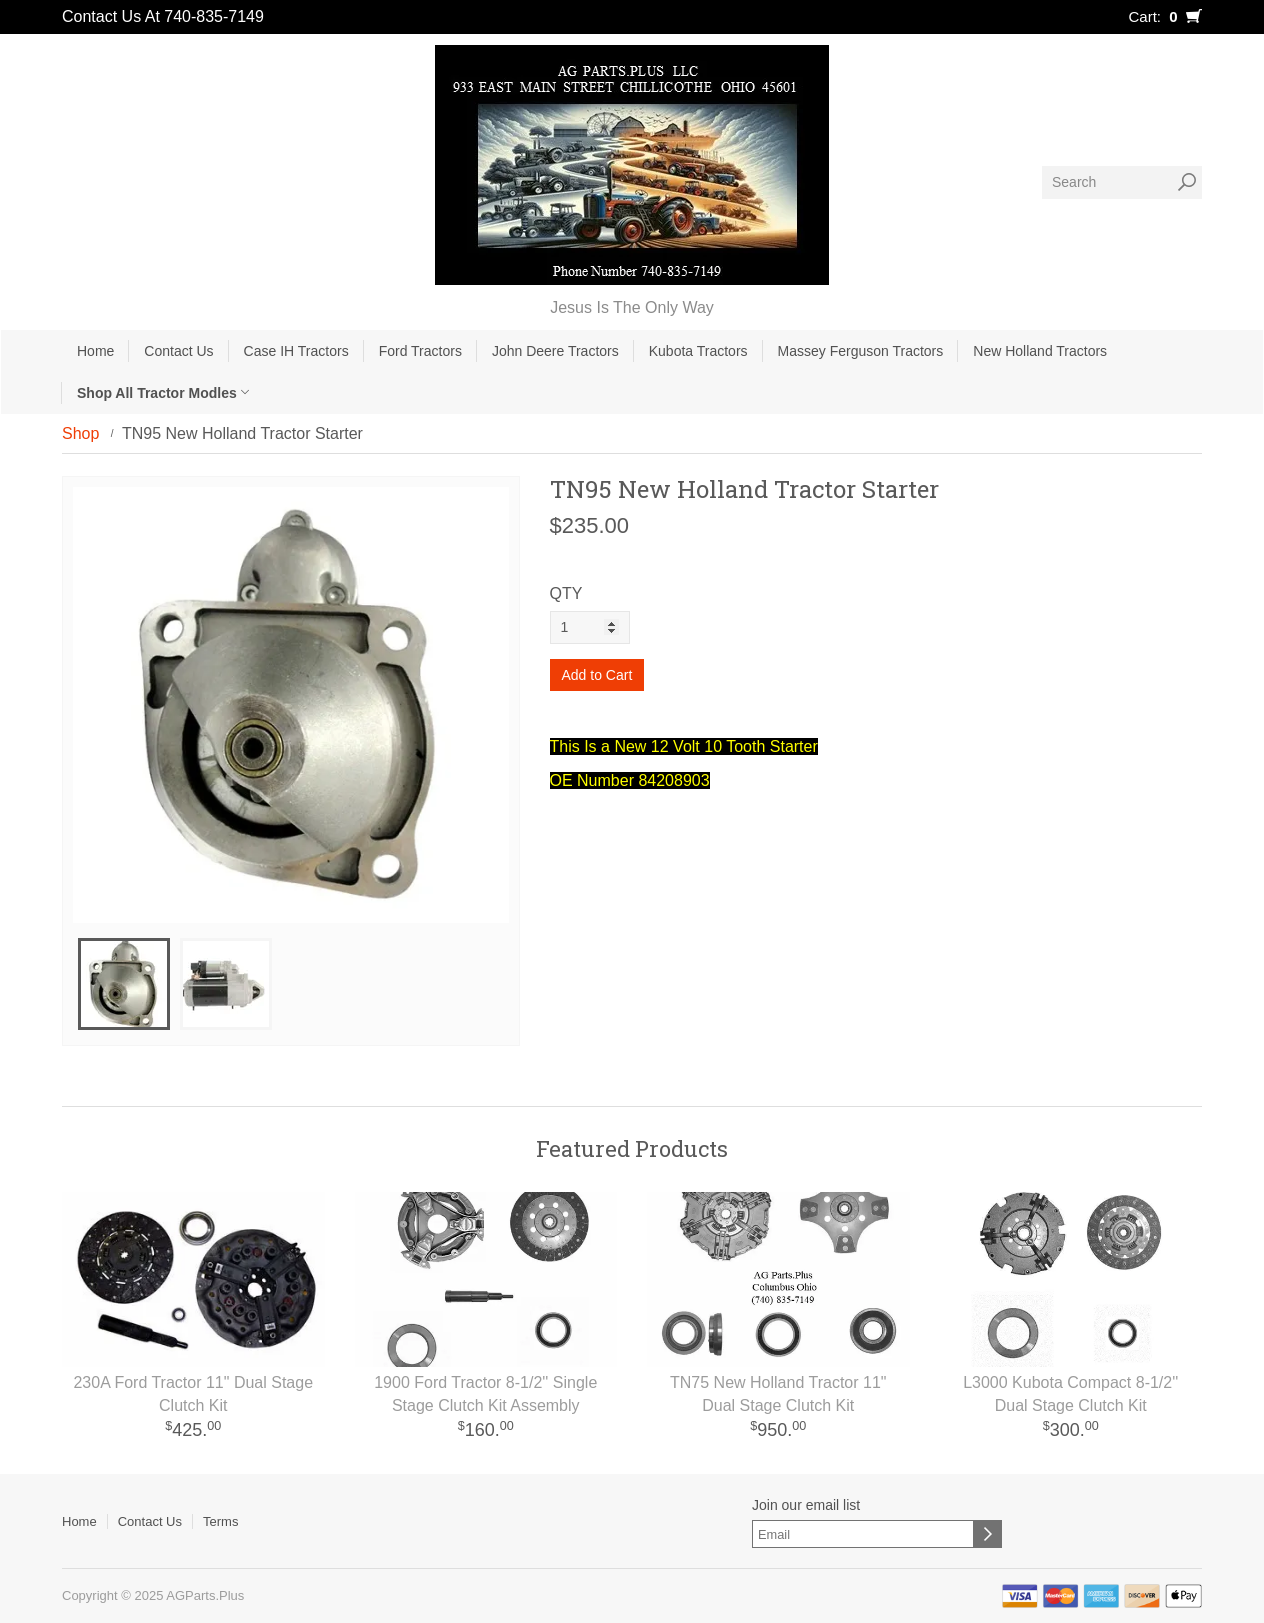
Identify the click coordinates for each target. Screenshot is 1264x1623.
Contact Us (178, 351)
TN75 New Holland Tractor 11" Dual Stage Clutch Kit (778, 1394)
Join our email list (806, 1505)
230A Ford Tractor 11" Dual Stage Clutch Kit (193, 1394)
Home (95, 351)
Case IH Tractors (296, 351)
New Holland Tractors (1040, 351)
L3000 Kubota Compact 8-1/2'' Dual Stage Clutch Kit (1070, 1394)
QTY (566, 593)
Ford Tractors (420, 351)
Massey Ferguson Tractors (861, 351)
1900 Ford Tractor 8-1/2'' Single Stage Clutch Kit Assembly (485, 1394)
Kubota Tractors (698, 351)
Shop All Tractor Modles (163, 393)
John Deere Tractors (555, 351)
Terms (220, 1521)
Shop (80, 433)
